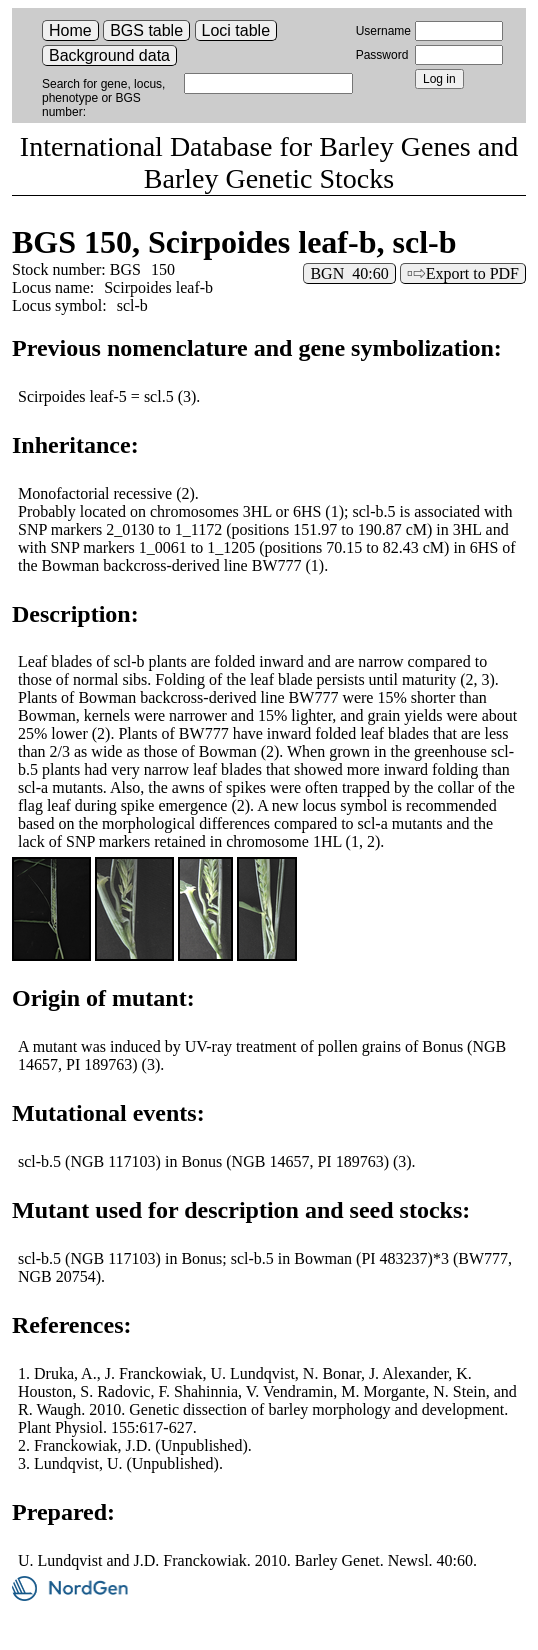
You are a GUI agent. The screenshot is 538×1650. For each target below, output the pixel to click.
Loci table (236, 30)
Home (70, 30)
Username (383, 31)
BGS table (146, 30)
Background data (109, 55)
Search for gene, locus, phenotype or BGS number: (103, 98)
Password (382, 55)
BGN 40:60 (349, 273)
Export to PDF (472, 273)
